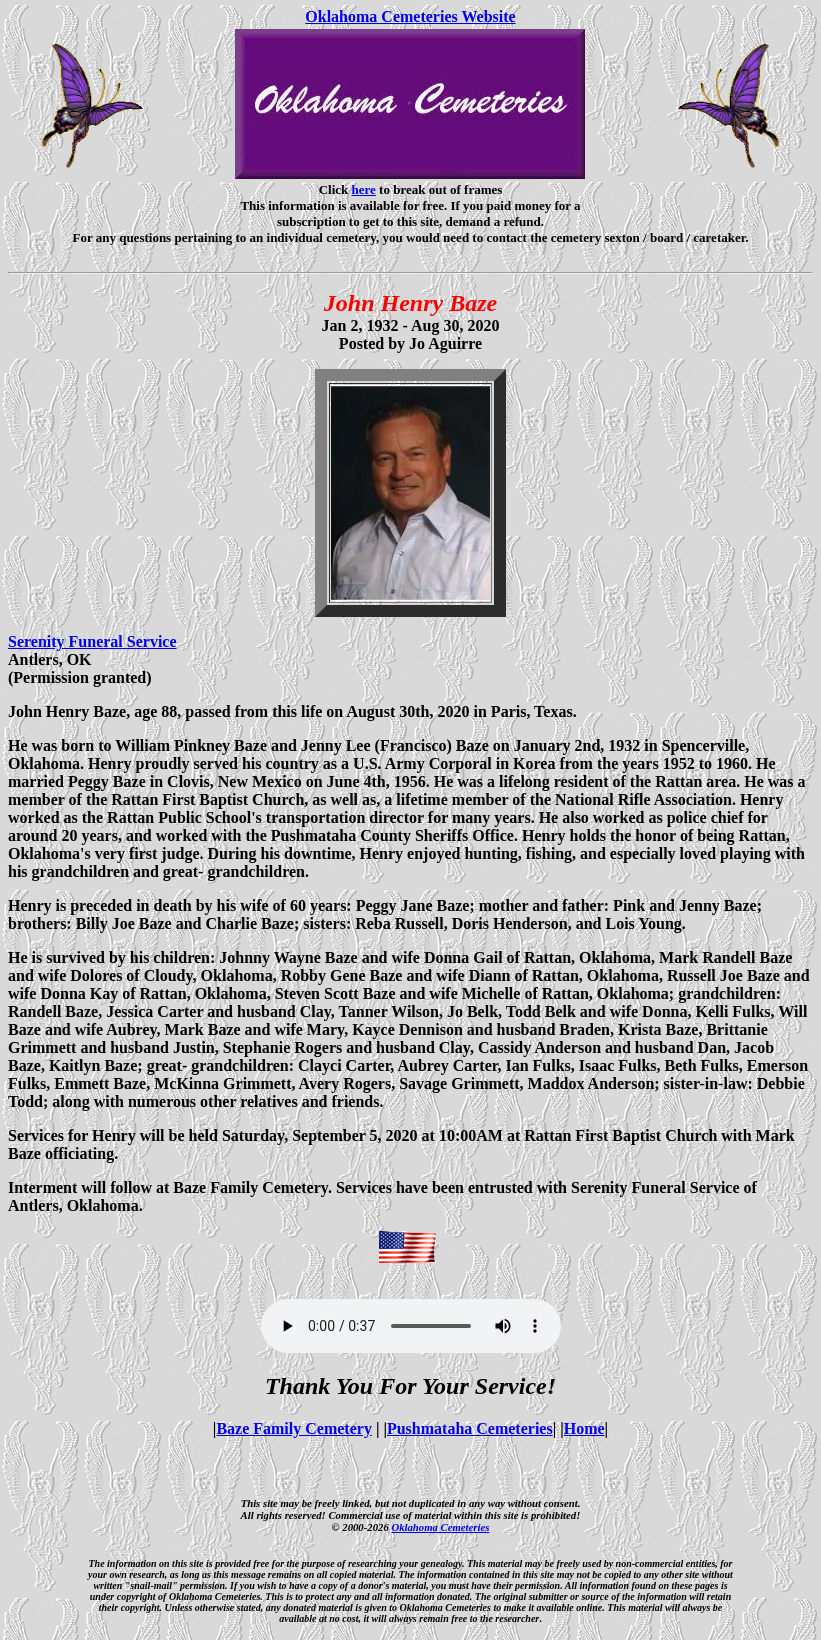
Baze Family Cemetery (293, 1428)
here (364, 189)
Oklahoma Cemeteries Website (410, 16)
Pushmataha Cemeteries (470, 1428)
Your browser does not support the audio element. (411, 1326)
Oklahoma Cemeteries (440, 1527)
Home (584, 1428)
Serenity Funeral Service (92, 641)
